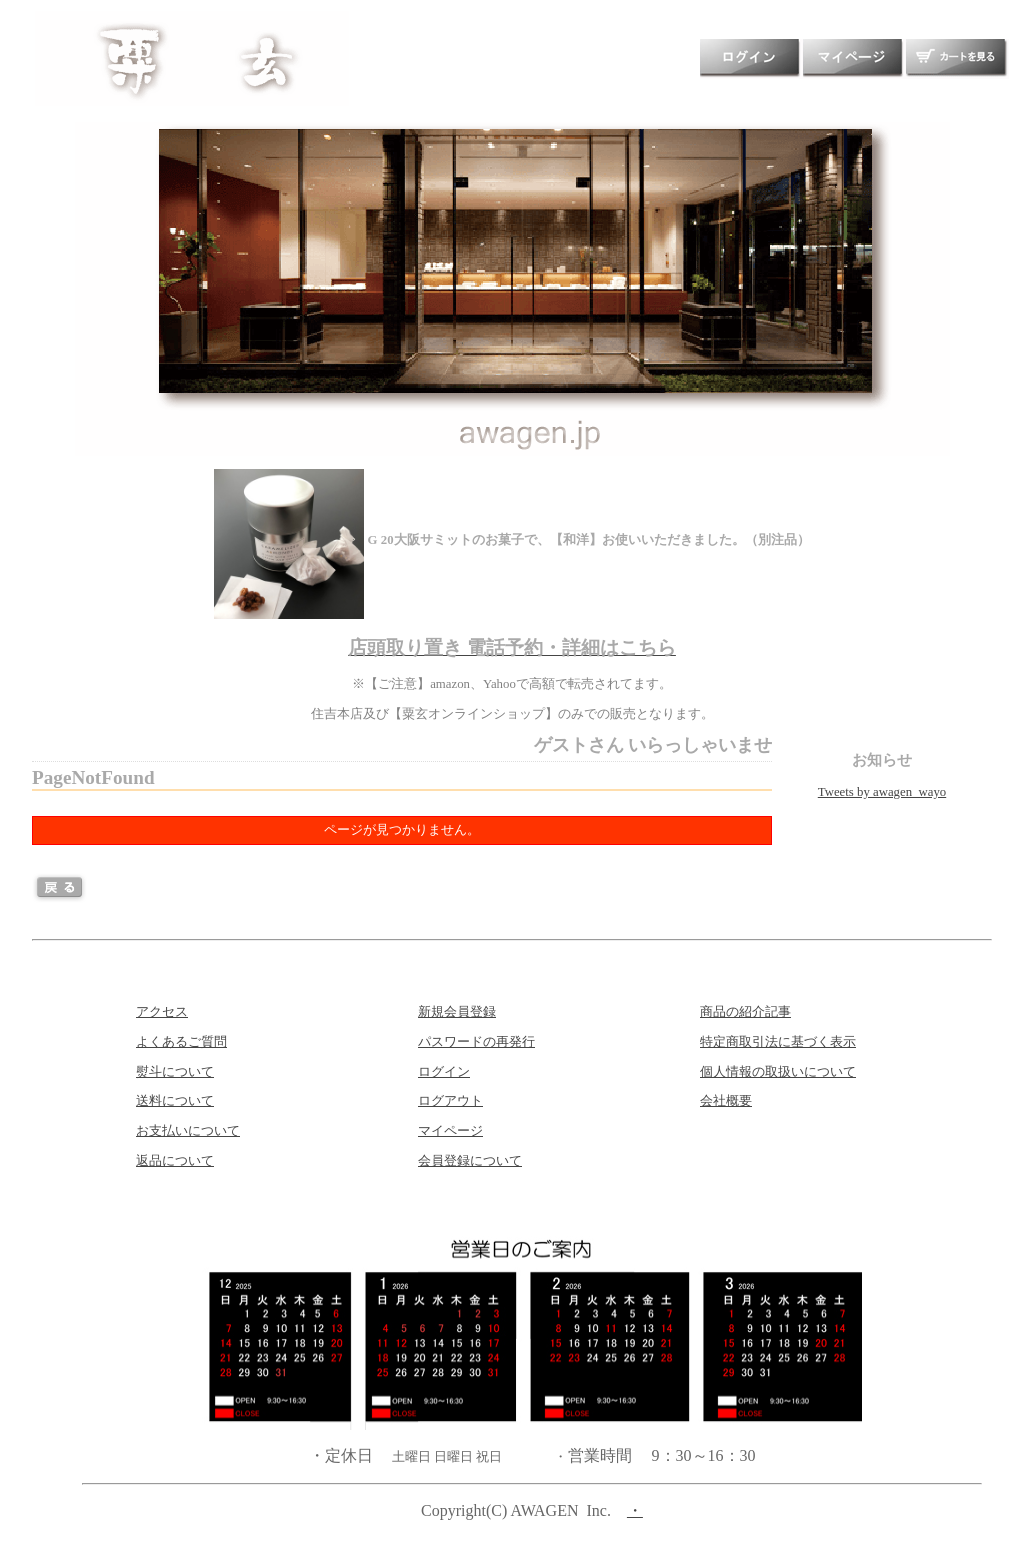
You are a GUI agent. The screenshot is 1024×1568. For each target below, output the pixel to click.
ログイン (444, 1072)
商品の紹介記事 (745, 1012)
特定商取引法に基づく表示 (778, 1042)
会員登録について (470, 1161)
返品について (175, 1161)
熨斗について (175, 1072)
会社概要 (726, 1101)
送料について (175, 1101)
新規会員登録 (457, 1012)
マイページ (450, 1131)
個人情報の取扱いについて (778, 1072)
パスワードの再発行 (476, 1042)
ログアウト (450, 1101)
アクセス (162, 1012)
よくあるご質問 (181, 1042)
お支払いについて (188, 1131)
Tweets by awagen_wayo (882, 792)
